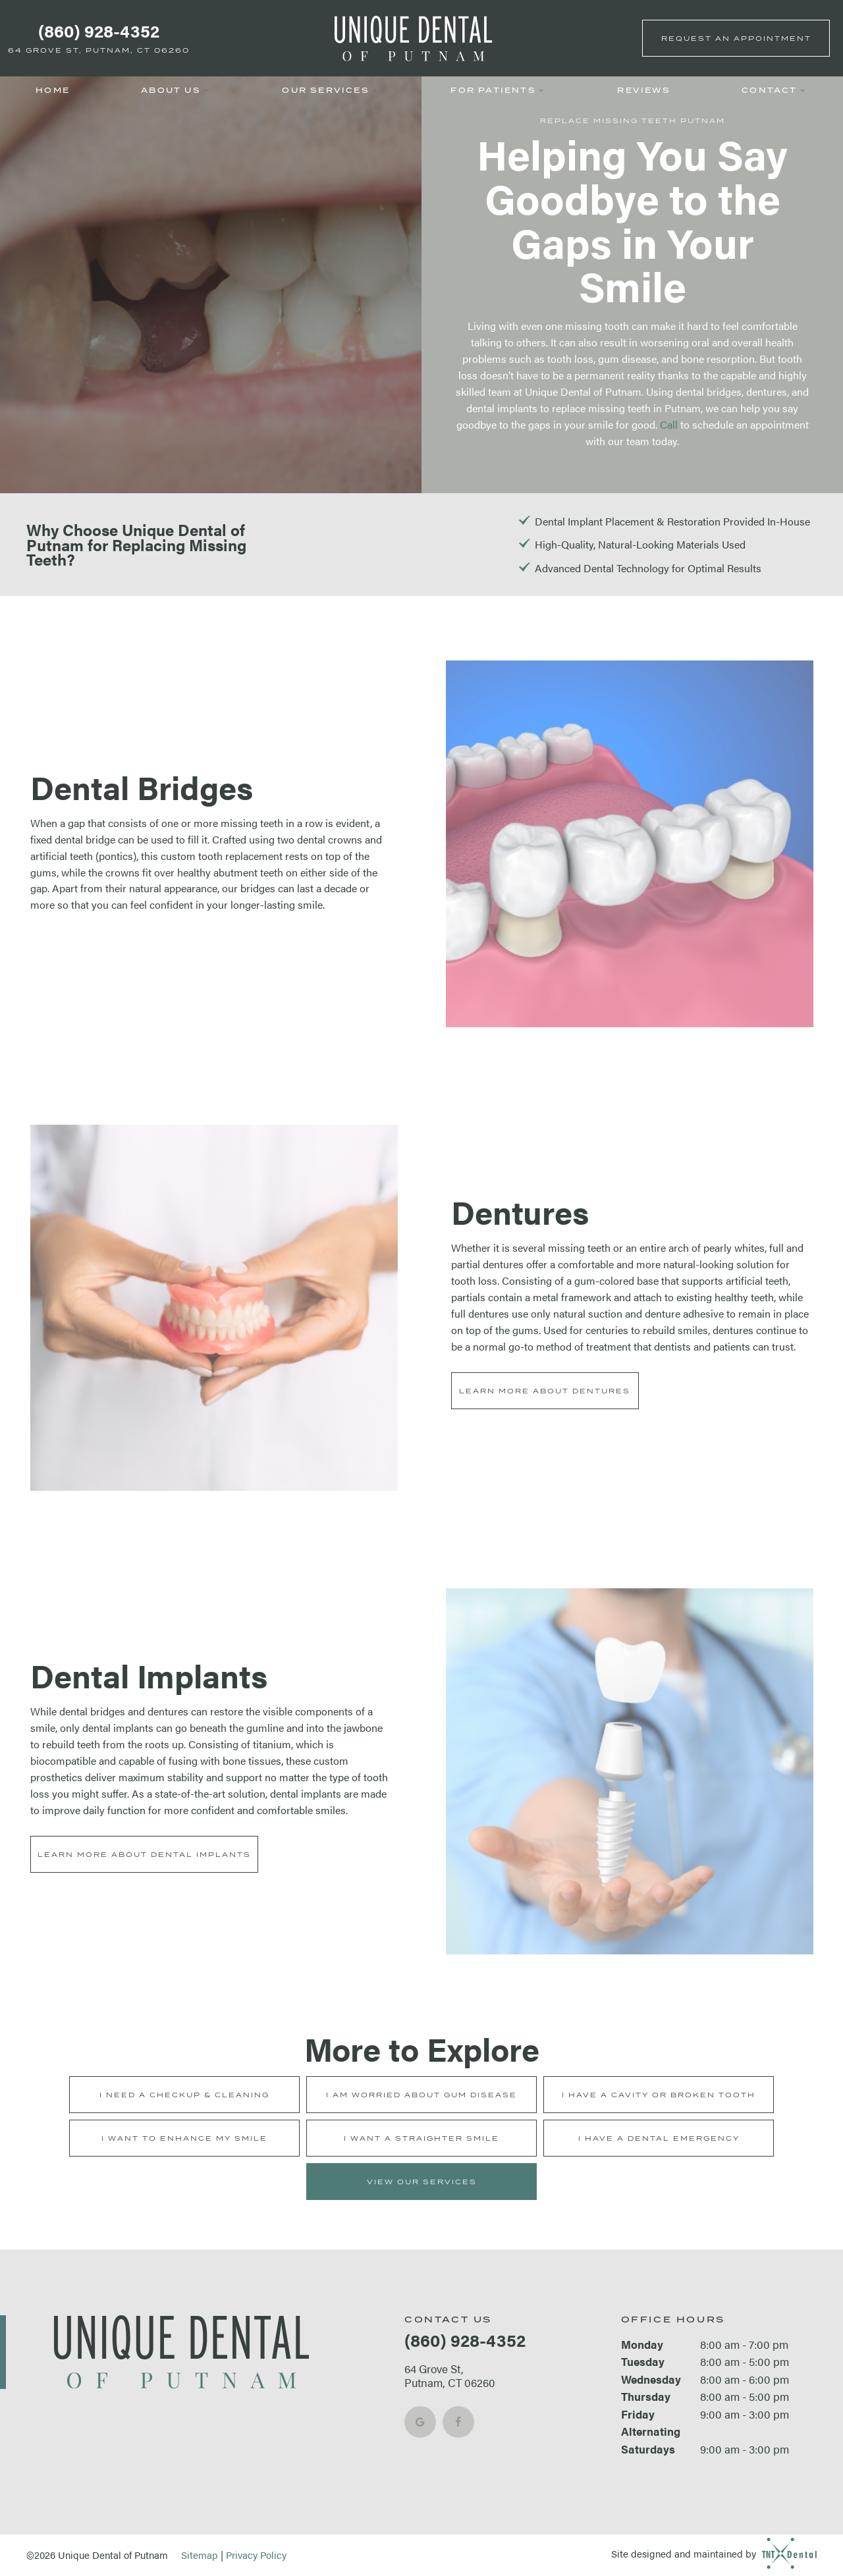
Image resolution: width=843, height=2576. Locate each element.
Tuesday (643, 2361)
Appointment (736, 38)
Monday (642, 2344)
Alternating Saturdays (650, 2440)
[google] (420, 2422)
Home (53, 90)
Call (669, 424)
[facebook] (458, 2422)
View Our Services (422, 2181)
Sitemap (199, 2555)
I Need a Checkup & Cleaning (184, 2094)
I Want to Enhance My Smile (184, 2138)
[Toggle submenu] (206, 90)
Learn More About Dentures (544, 1390)
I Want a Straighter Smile (421, 2138)
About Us (176, 90)
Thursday (645, 2396)
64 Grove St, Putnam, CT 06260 (99, 50)
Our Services (330, 90)
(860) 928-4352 (98, 31)
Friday (638, 2414)
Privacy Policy (256, 2555)
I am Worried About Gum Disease (421, 2094)
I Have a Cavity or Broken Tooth (658, 2094)
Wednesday (651, 2379)
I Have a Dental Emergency (659, 2138)
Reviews (643, 90)
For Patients (498, 90)
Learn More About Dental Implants (144, 1854)
